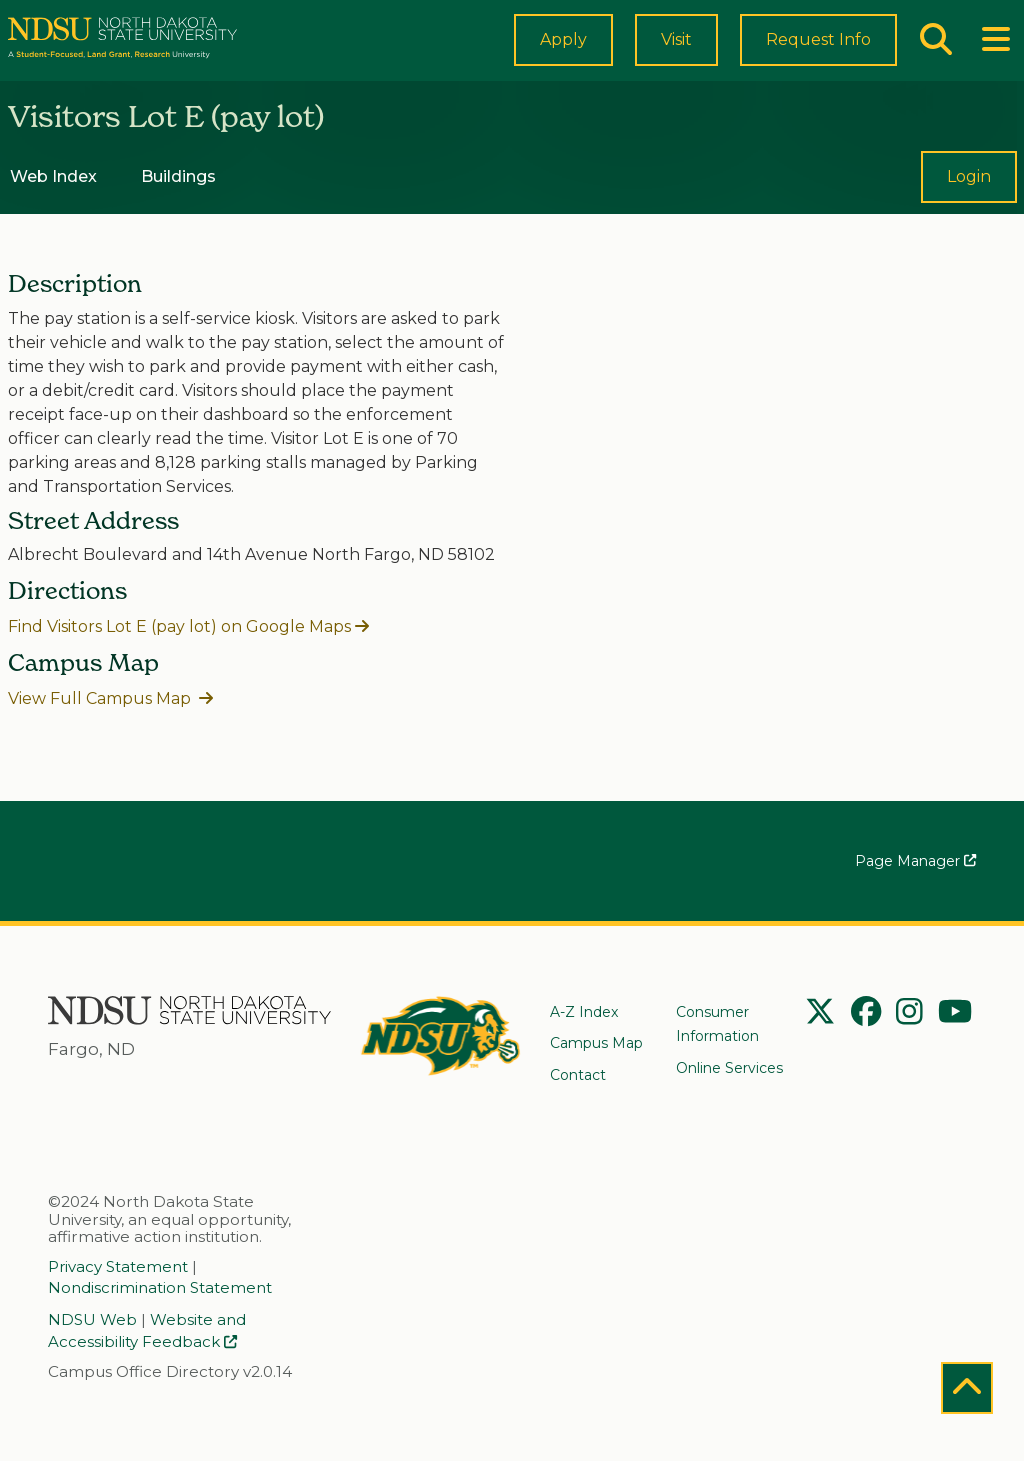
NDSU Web (92, 1321)
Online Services (729, 1068)
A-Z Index (584, 1012)
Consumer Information (717, 1024)
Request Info (818, 55)
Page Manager (915, 863)
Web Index (53, 207)
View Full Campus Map (101, 731)
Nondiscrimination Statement (160, 1289)
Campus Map (596, 1043)
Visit (676, 57)
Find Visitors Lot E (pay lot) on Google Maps (179, 660)
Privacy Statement (118, 1267)
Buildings (178, 207)
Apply (563, 55)
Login (969, 210)
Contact (578, 1075)
